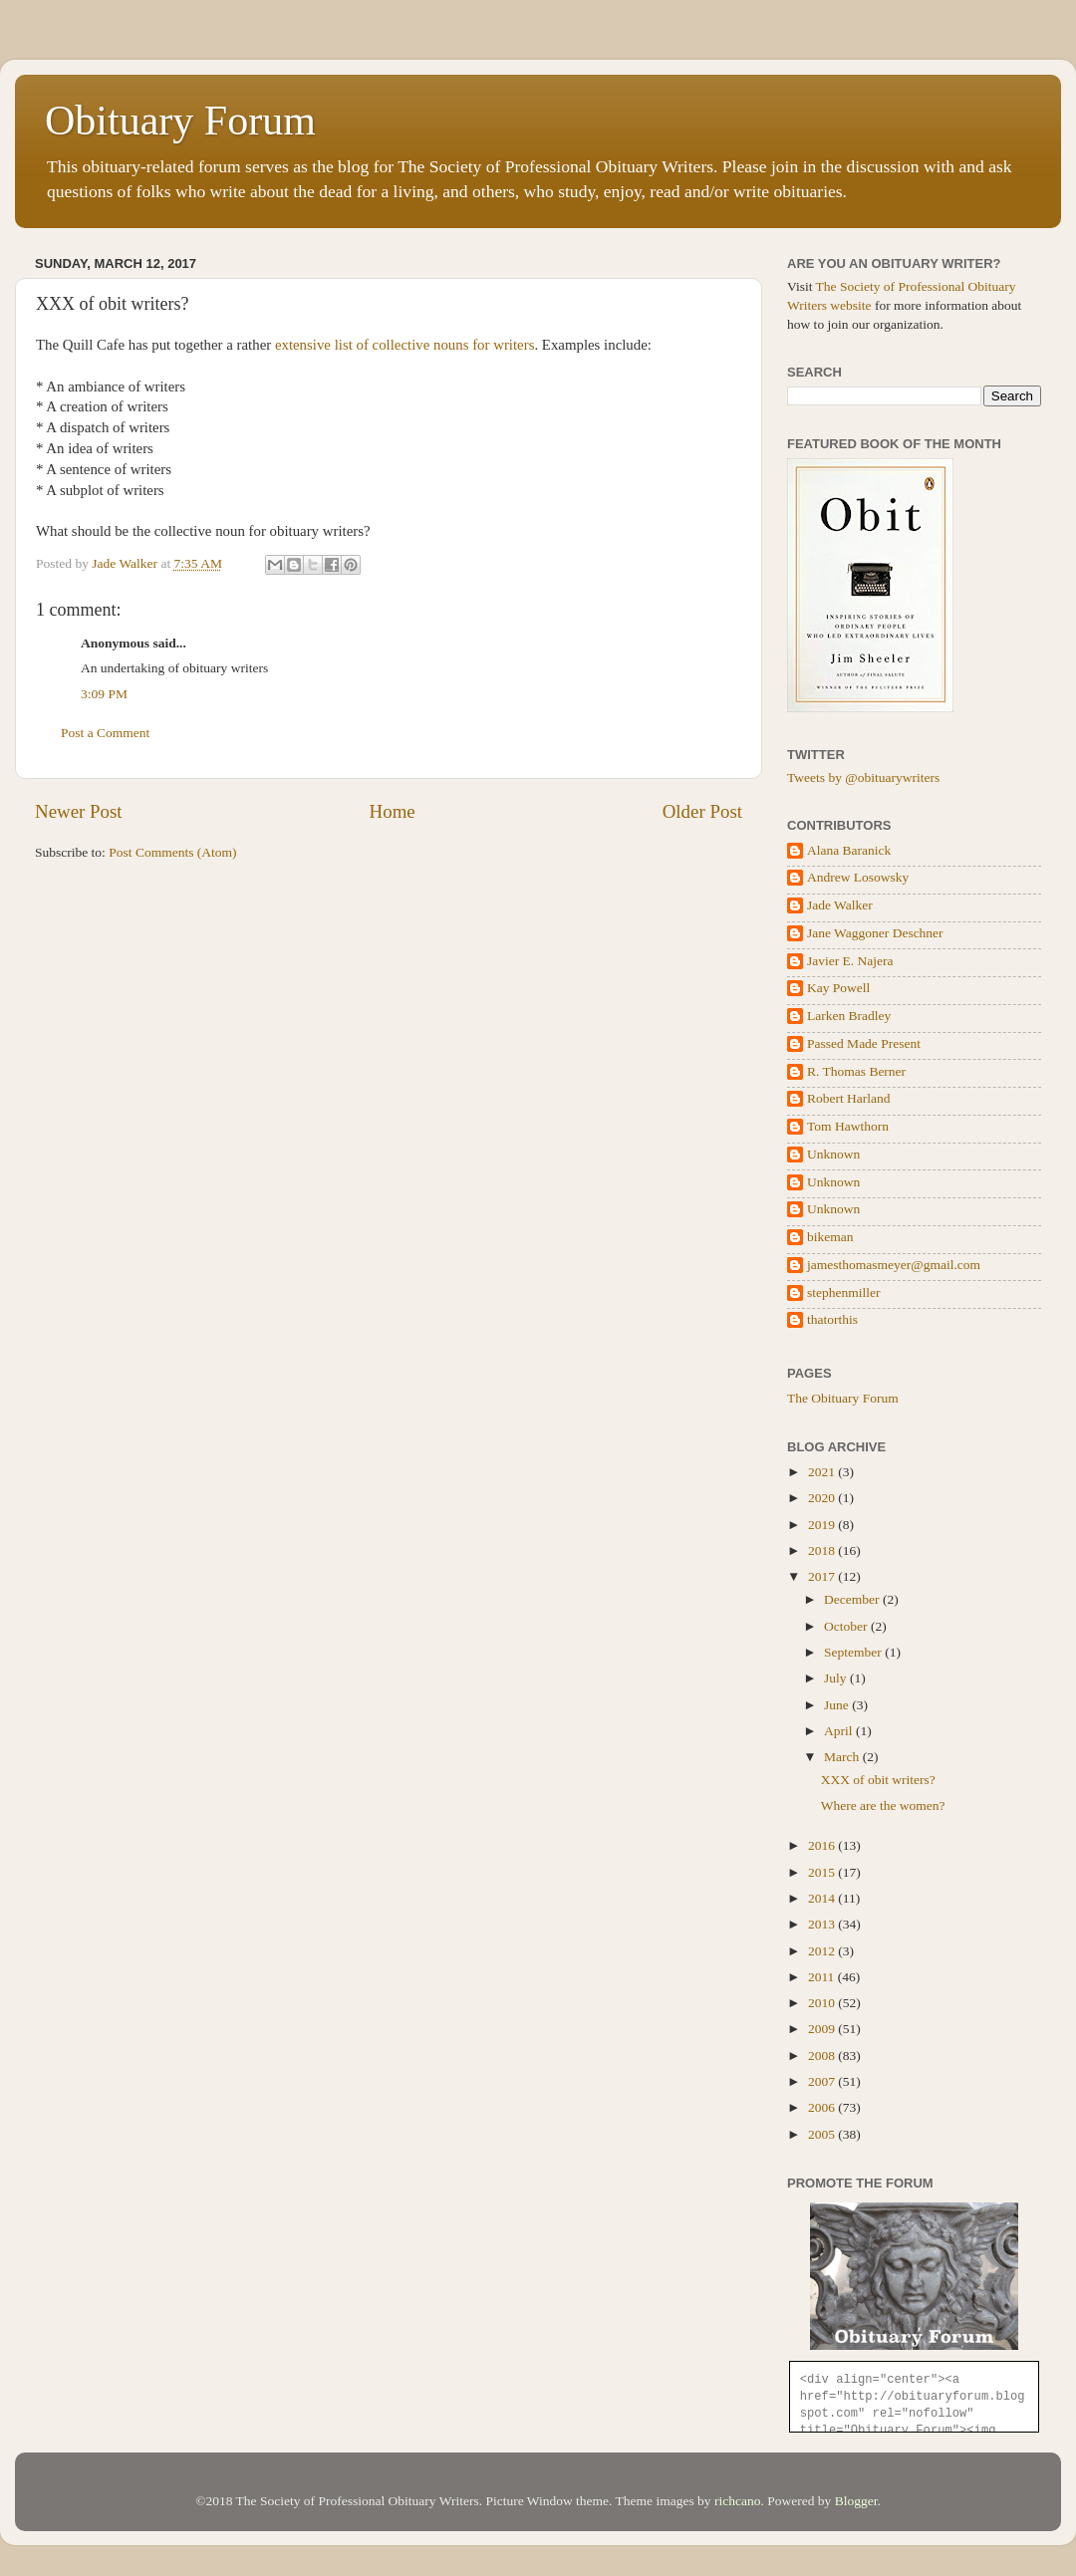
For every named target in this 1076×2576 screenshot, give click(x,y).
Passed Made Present (864, 1043)
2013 (823, 1924)
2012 (823, 1950)
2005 (823, 2134)
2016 (823, 1845)
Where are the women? (883, 1805)
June (838, 1704)
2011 (823, 1976)
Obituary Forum (180, 120)
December (853, 1599)
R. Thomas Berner (856, 1071)
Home (392, 811)
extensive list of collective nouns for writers (405, 345)
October (847, 1626)
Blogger (856, 2500)
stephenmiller (843, 1292)
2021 (823, 1471)
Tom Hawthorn (848, 1126)
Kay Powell (838, 987)
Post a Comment (105, 732)
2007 (823, 2081)
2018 (823, 1550)
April (840, 1730)
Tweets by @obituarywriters (863, 777)
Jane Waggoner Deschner (875, 932)
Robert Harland (849, 1098)
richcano (737, 2500)
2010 (823, 2002)
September (854, 1652)
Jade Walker (840, 905)
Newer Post (79, 811)
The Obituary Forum (843, 1398)
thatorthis (832, 1319)
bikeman (830, 1236)
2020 (823, 1497)
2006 (823, 2107)
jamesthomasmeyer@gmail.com (893, 1264)
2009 (823, 2028)
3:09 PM (104, 693)
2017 (823, 1576)
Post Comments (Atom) (172, 852)
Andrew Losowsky (858, 877)
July (837, 1678)
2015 (823, 1872)
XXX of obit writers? (878, 1779)
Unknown (833, 1154)
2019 (823, 1524)
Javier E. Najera (850, 960)
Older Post (702, 811)
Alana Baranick (849, 850)
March (843, 1756)
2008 (823, 2055)
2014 (823, 1898)
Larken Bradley (849, 1015)
